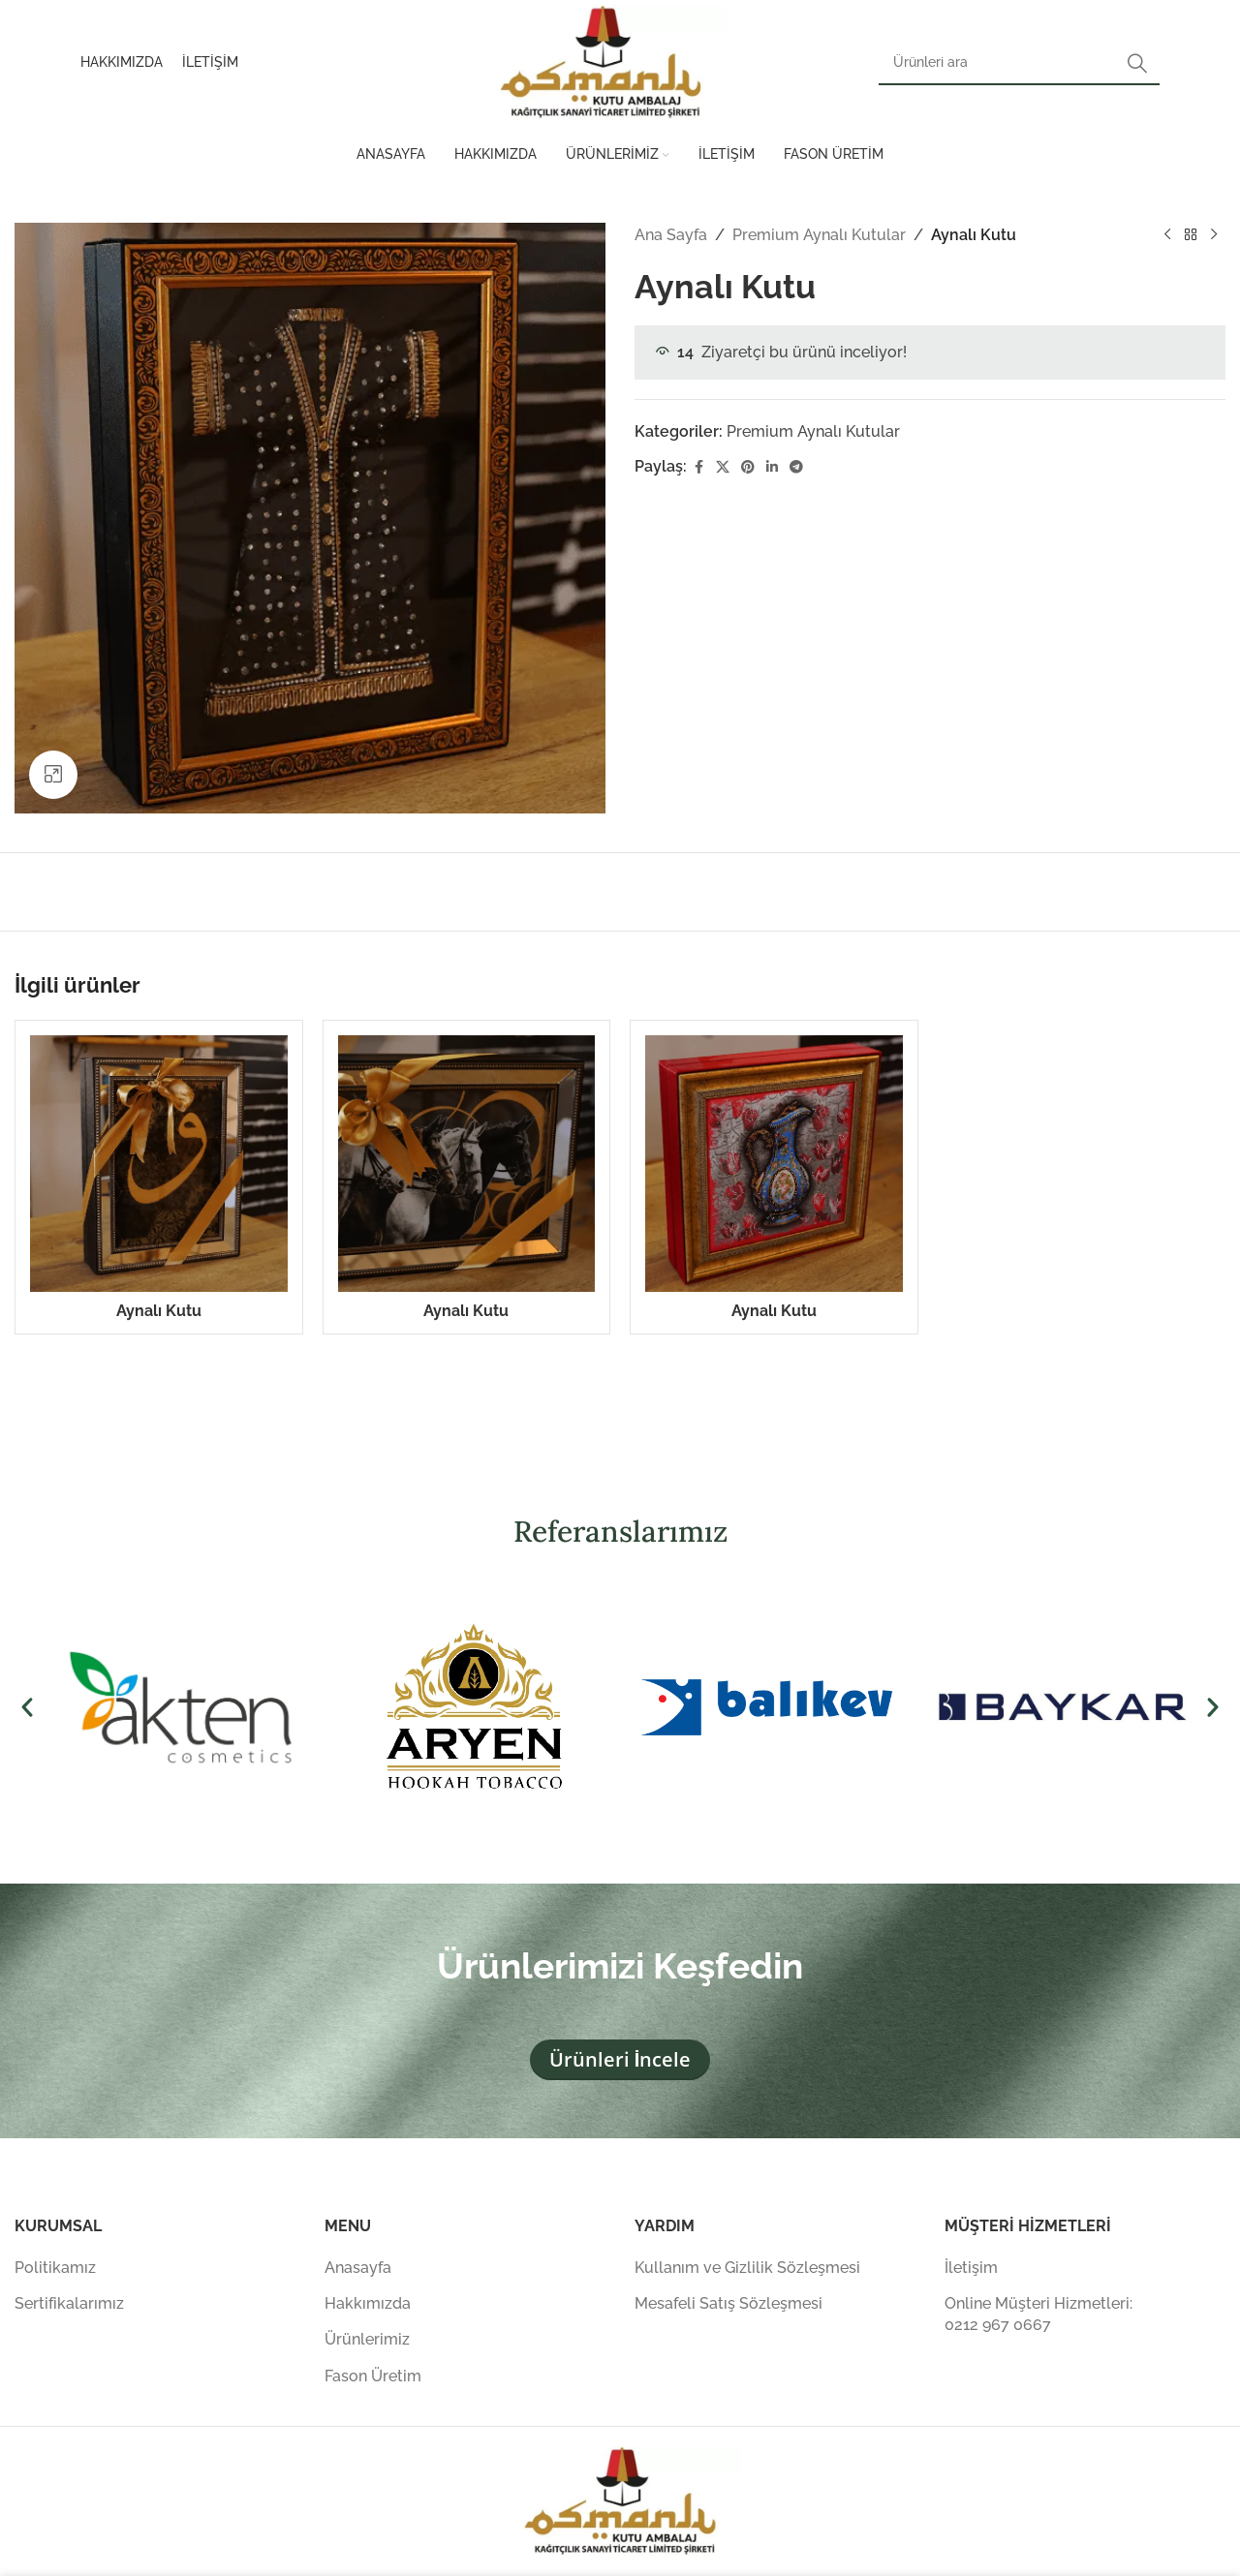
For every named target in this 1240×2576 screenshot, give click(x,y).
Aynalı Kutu (159, 1311)
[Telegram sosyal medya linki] (796, 467)
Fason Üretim (373, 2376)
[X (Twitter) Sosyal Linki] (722, 467)
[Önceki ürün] (1167, 235)
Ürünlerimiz (367, 2339)
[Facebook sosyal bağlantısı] (698, 467)
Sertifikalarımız (69, 2303)
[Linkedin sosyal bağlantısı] (772, 467)
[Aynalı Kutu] (159, 1164)
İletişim (971, 2267)
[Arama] (1019, 63)
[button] (27, 1707)
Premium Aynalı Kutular (819, 235)
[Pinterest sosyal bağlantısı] (747, 467)
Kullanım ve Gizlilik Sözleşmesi (747, 2267)
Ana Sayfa (671, 235)
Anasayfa (358, 2267)
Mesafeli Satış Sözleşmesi (728, 2303)
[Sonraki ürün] (1213, 235)
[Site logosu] (601, 61)
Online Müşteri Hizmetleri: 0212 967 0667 (1038, 2314)
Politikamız (55, 2267)
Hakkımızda (368, 2303)
